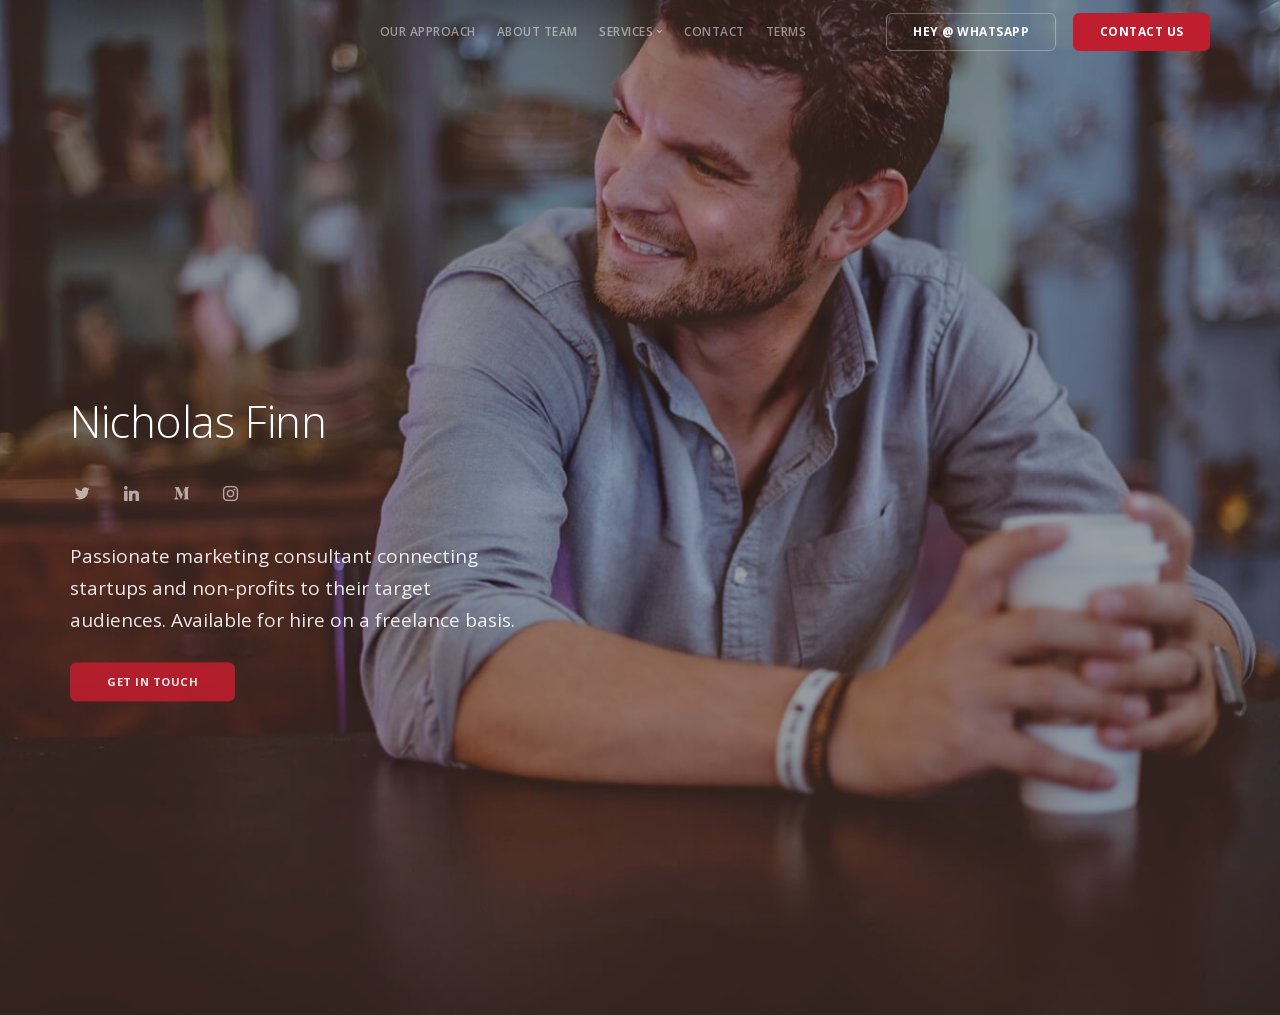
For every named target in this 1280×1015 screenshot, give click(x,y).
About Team (537, 31)
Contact (714, 31)
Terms (786, 31)
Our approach (428, 31)
